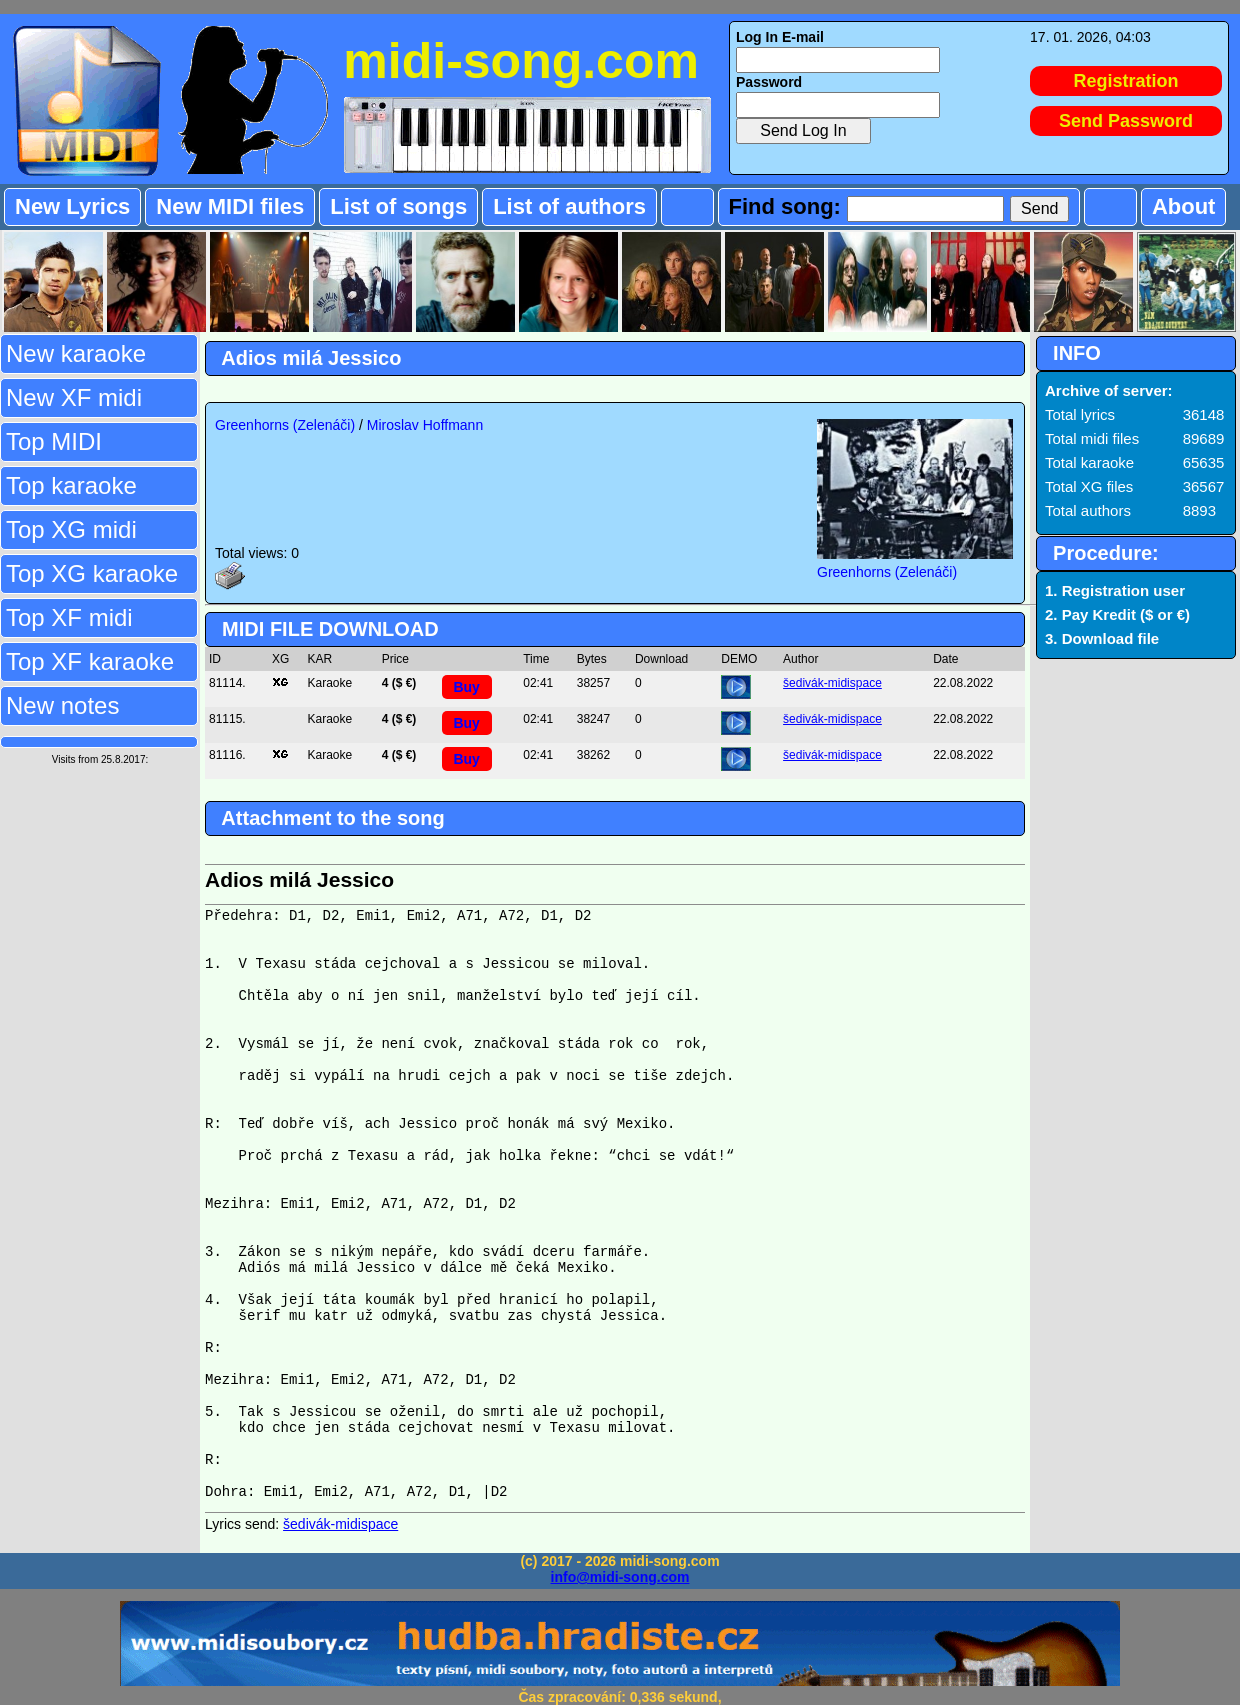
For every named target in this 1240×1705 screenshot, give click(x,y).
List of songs (398, 206)
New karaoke (76, 353)
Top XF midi (69, 617)
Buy (466, 687)
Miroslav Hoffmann (425, 425)
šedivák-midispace (832, 683)
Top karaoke (71, 485)
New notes (62, 705)
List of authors (569, 206)
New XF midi (74, 397)
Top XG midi (71, 529)
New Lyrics (72, 206)
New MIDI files (230, 206)
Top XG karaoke (92, 573)
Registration (1126, 81)
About (1184, 206)
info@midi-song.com (620, 1577)
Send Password (1126, 121)
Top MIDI (54, 441)
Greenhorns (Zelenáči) (285, 425)
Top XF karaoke (90, 661)
